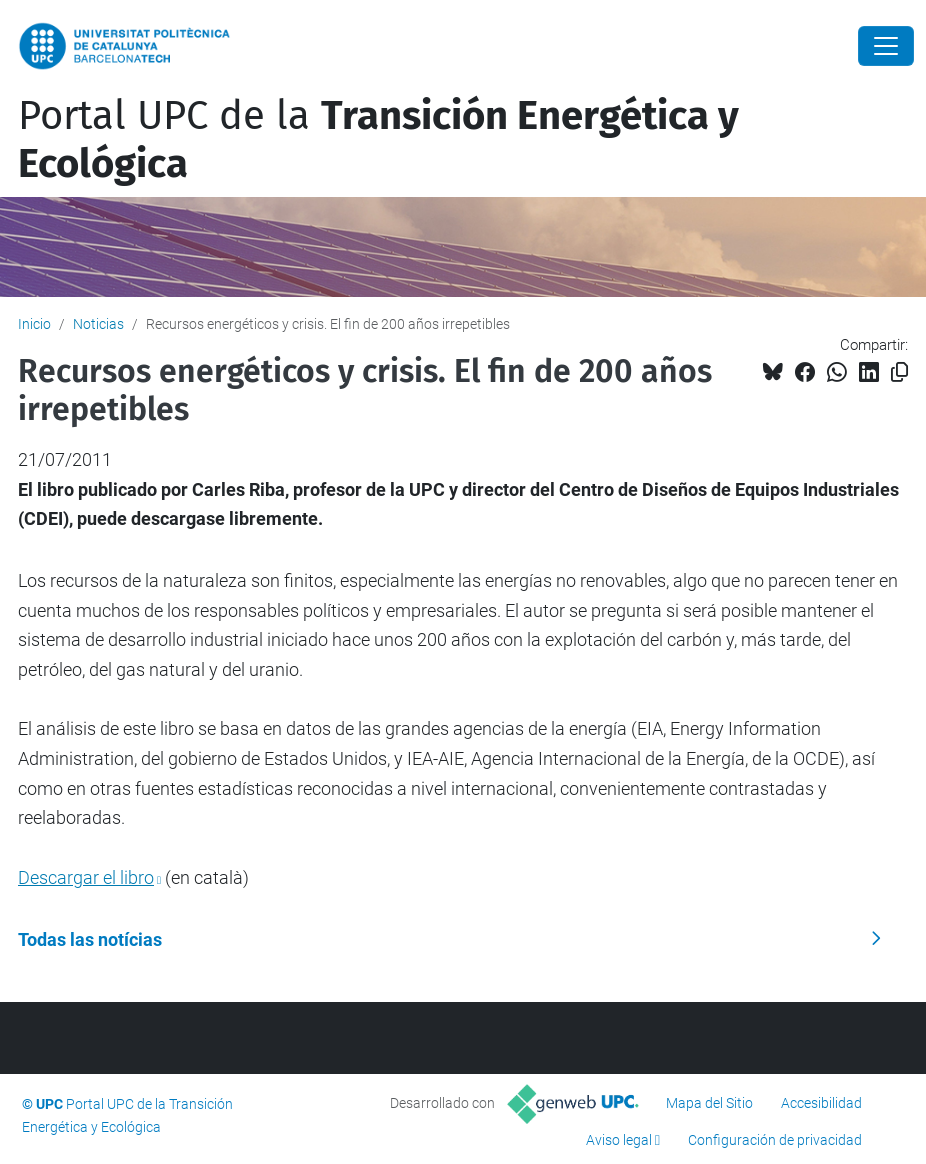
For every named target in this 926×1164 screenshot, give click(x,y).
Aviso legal (619, 1140)
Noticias (98, 324)
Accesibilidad (821, 1103)
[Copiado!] (899, 372)
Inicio (34, 324)
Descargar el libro (86, 877)
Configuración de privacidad (775, 1140)
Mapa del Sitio (709, 1103)
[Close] (886, 46)
